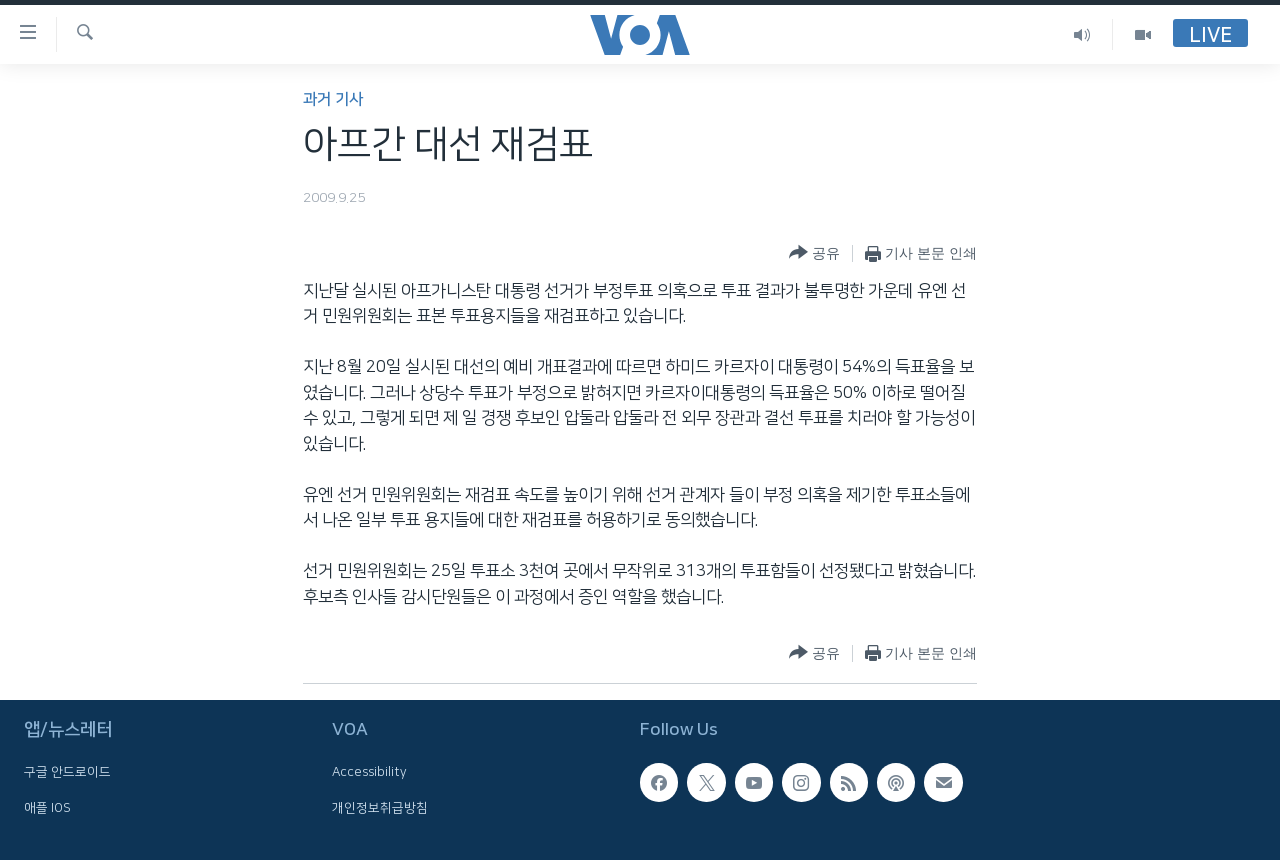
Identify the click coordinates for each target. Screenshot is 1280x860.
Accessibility (369, 772)
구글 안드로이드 (67, 772)
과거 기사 (333, 99)
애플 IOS (47, 808)
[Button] (814, 253)
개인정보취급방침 (380, 808)
